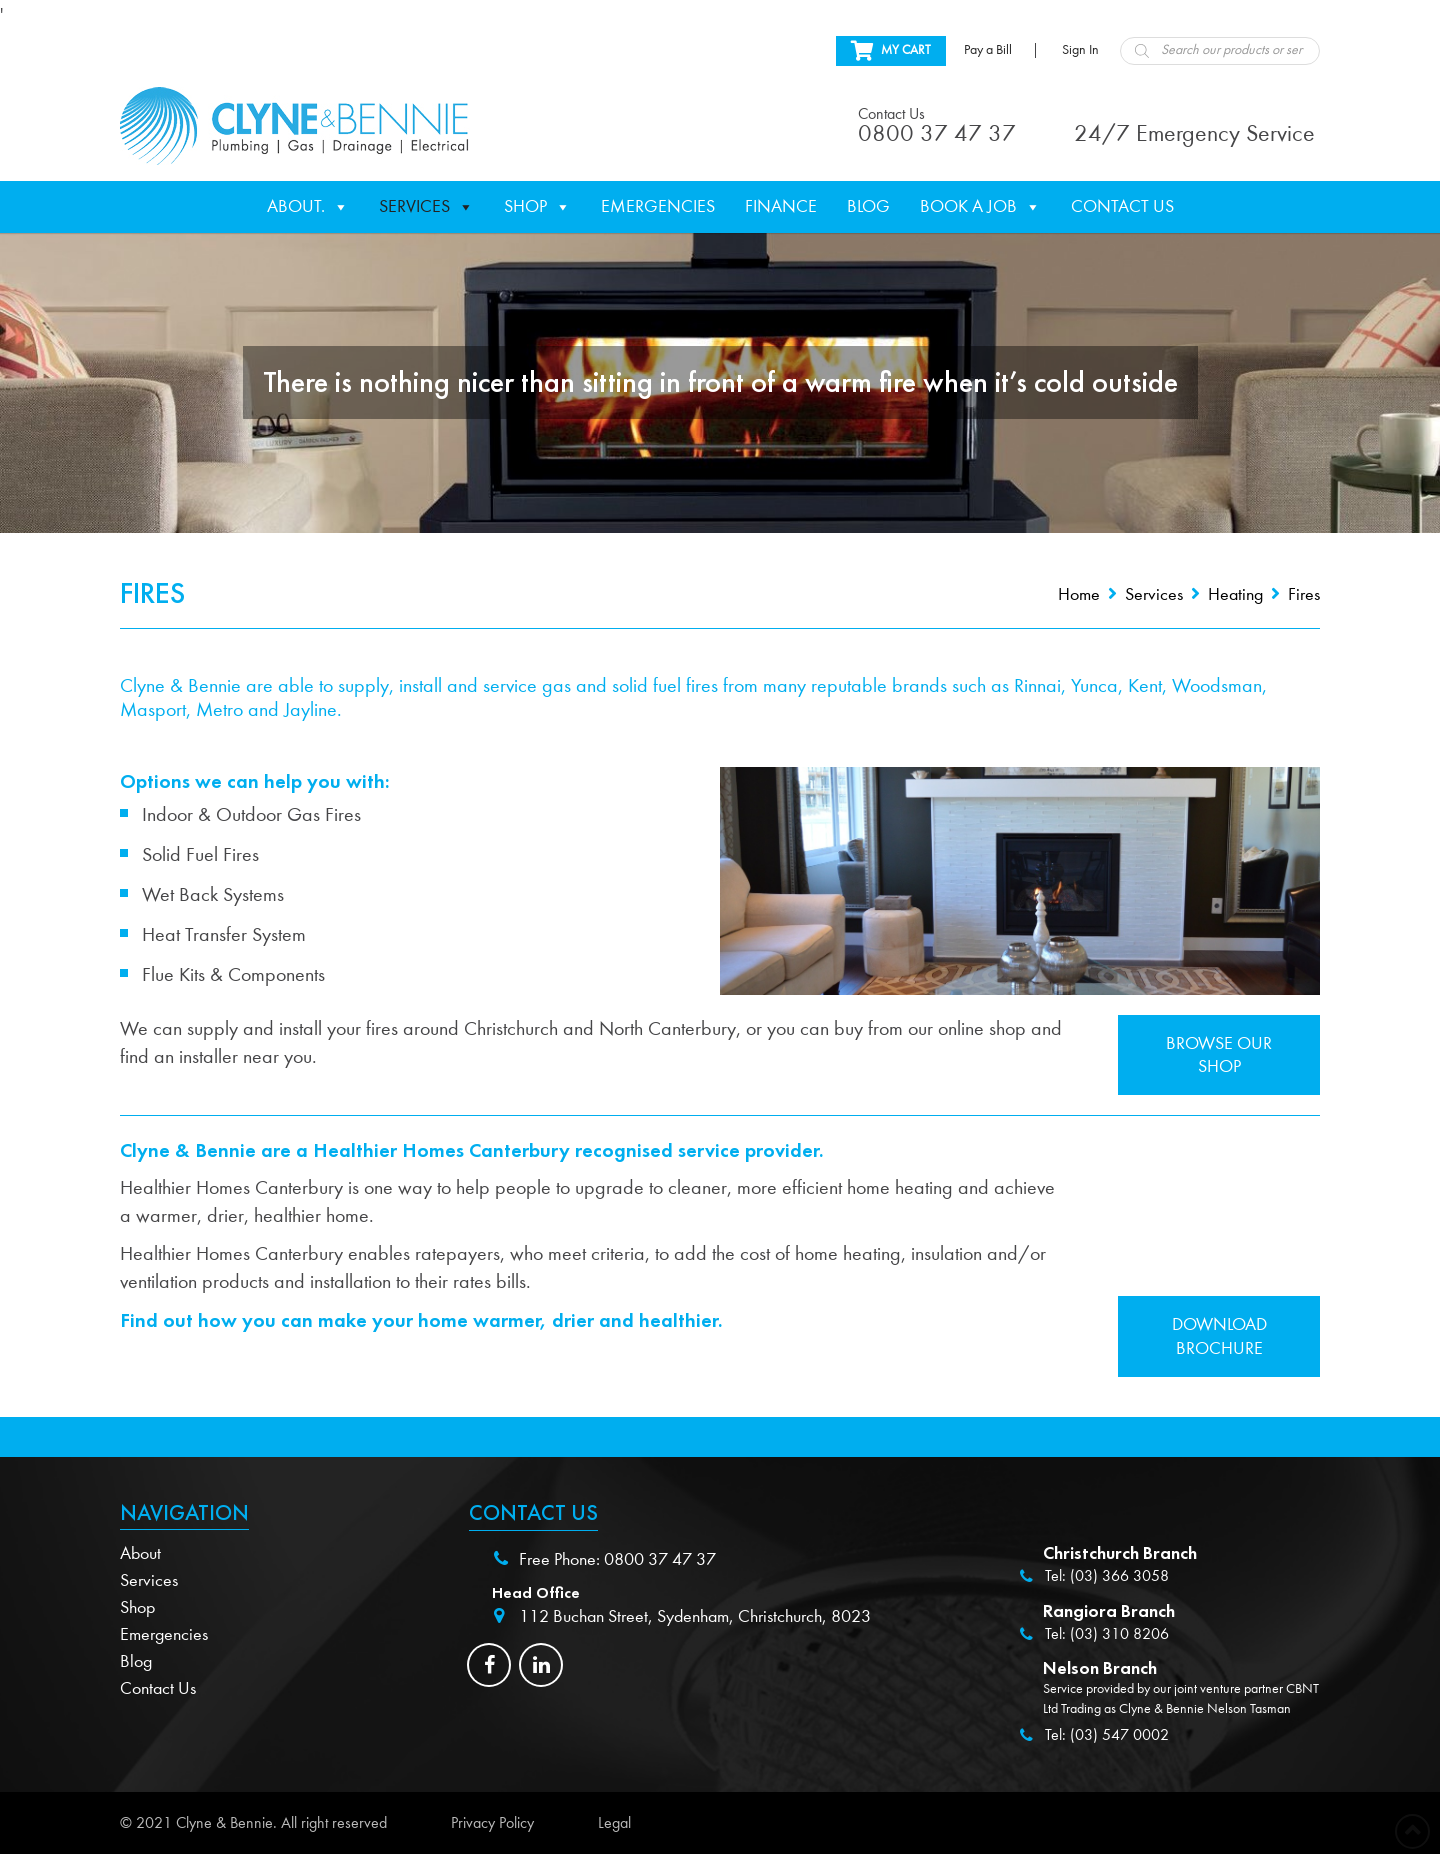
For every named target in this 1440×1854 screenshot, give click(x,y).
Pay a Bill (988, 50)
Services (426, 207)
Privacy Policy (492, 1823)
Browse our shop (1219, 1055)
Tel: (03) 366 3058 (1107, 1576)
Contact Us (1122, 206)
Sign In (1080, 50)
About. (308, 207)
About (140, 1553)
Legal (614, 1823)
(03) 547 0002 (1119, 1735)
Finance (781, 206)
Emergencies (658, 206)
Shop (537, 207)
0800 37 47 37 (660, 1559)
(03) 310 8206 (1119, 1634)
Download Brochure (1219, 1336)
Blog (868, 206)
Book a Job (980, 207)
